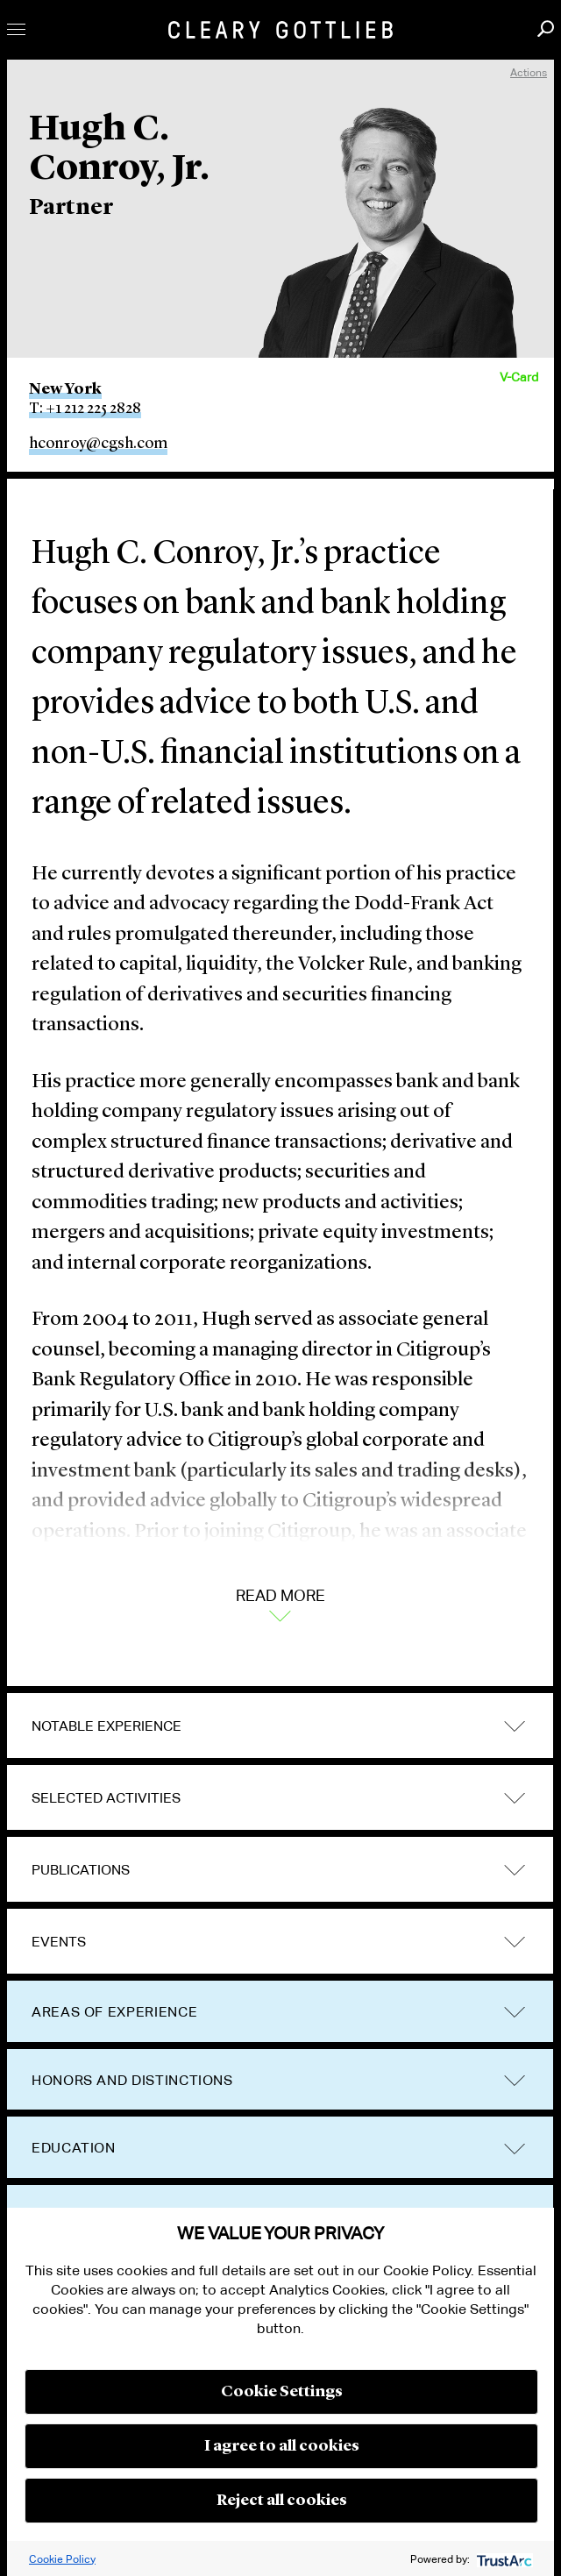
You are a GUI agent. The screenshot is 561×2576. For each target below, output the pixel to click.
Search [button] (545, 28)
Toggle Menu (16, 29)
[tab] (280, 1726)
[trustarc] (503, 2558)
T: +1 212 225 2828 (85, 408)
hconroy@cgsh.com (98, 444)
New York (65, 389)
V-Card (519, 377)
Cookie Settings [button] (282, 2392)
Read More (280, 1603)
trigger (514, 1726)
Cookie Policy (62, 2558)
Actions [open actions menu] (528, 72)
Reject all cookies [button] (282, 2500)
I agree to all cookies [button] (281, 2446)
